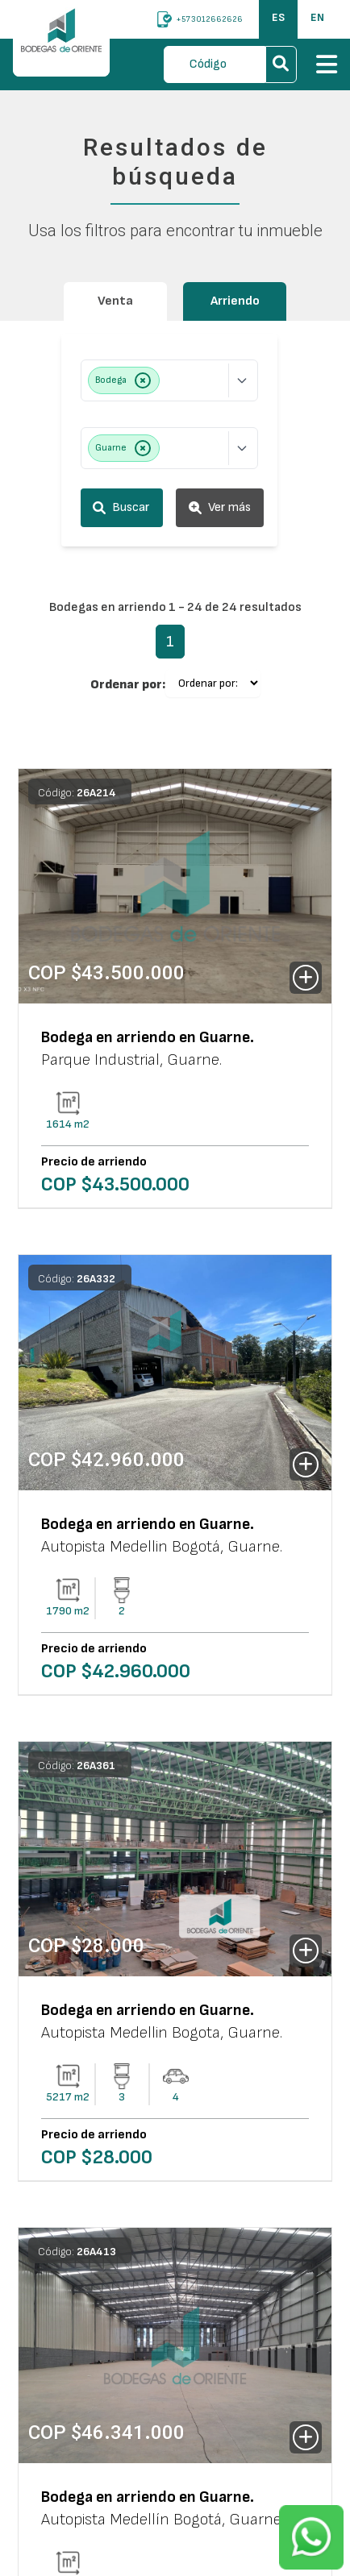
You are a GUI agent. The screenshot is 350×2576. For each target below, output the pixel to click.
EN (317, 17)
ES (278, 17)
